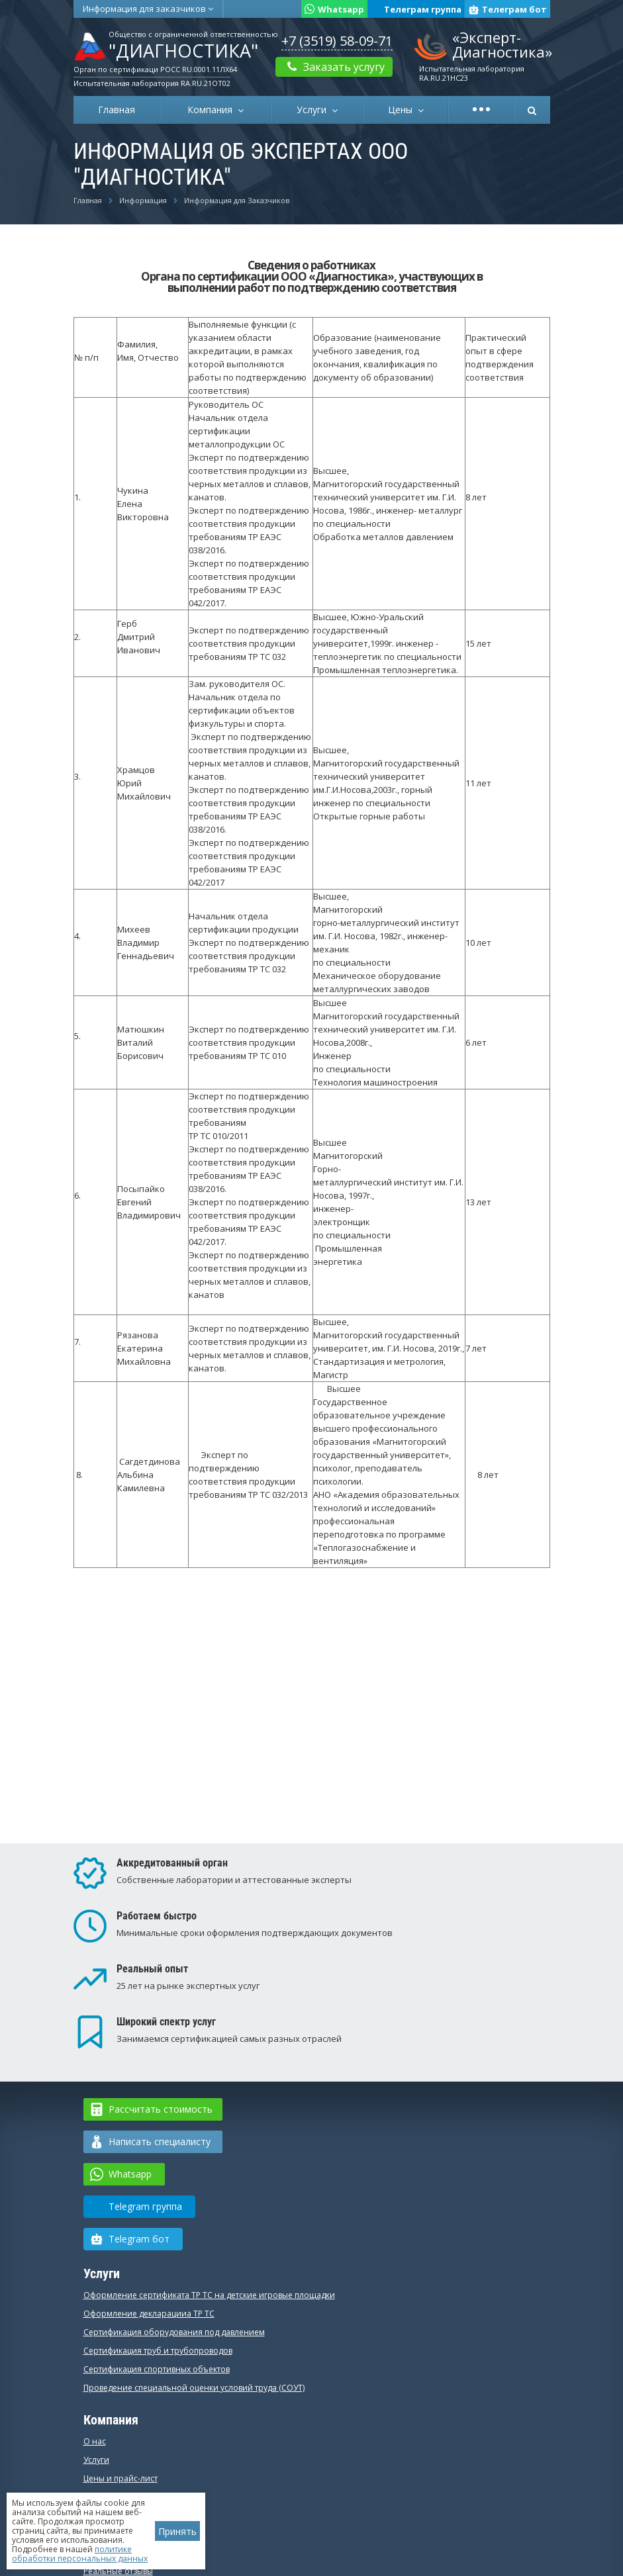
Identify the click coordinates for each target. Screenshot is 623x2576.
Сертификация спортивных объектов (156, 2369)
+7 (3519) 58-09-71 (337, 41)
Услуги (314, 109)
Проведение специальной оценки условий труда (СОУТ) (194, 2387)
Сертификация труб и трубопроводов (157, 2350)
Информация (148, 9)
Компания (212, 109)
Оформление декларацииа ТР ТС (149, 2313)
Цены (403, 109)
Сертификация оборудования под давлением (174, 2332)
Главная (116, 109)
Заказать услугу (334, 66)
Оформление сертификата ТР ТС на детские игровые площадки (209, 2295)
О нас (94, 2441)
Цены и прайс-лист (120, 2478)
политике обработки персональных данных (80, 2554)
